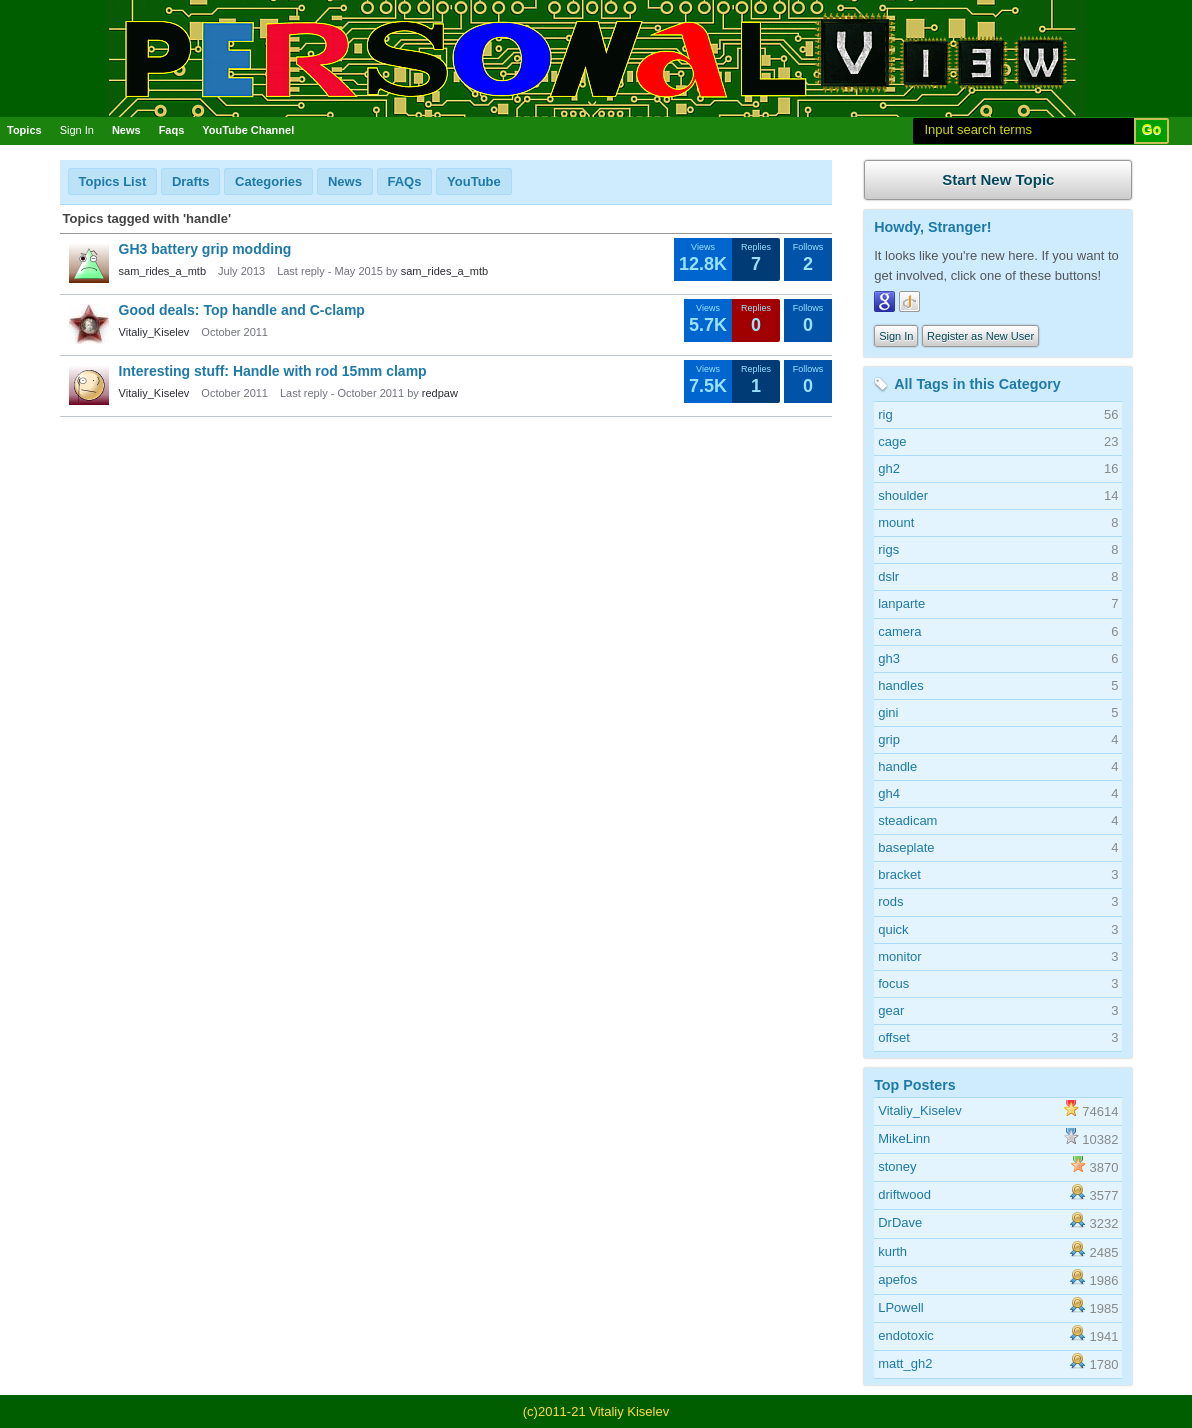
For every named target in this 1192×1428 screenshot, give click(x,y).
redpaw (440, 393)
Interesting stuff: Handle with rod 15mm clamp (273, 371)
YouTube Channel (248, 130)
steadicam (907, 820)
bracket (899, 874)
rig (885, 414)
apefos (897, 1279)
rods (890, 901)
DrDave (900, 1222)
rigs (888, 549)
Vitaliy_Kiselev (154, 332)
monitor (899, 956)
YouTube (474, 181)
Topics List (113, 181)
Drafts (191, 181)
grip (889, 739)
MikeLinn (904, 1138)
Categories (268, 181)
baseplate (906, 847)
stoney (897, 1166)
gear (891, 1010)
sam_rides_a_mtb (162, 271)
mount (896, 522)
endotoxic (906, 1335)
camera (899, 631)
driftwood (904, 1194)
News (126, 130)
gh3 (889, 658)
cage (892, 441)
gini (888, 712)
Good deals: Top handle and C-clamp (242, 310)
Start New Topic (998, 179)
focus (893, 983)
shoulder (903, 495)
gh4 (889, 793)
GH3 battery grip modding (205, 249)
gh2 (889, 468)
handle (897, 766)
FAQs (405, 181)
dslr (888, 576)
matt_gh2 (905, 1363)
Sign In (77, 130)
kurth (892, 1251)
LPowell (901, 1307)
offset (894, 1037)
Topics (24, 130)
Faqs (172, 130)
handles (901, 685)
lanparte (901, 603)
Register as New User (980, 336)
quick (893, 929)
